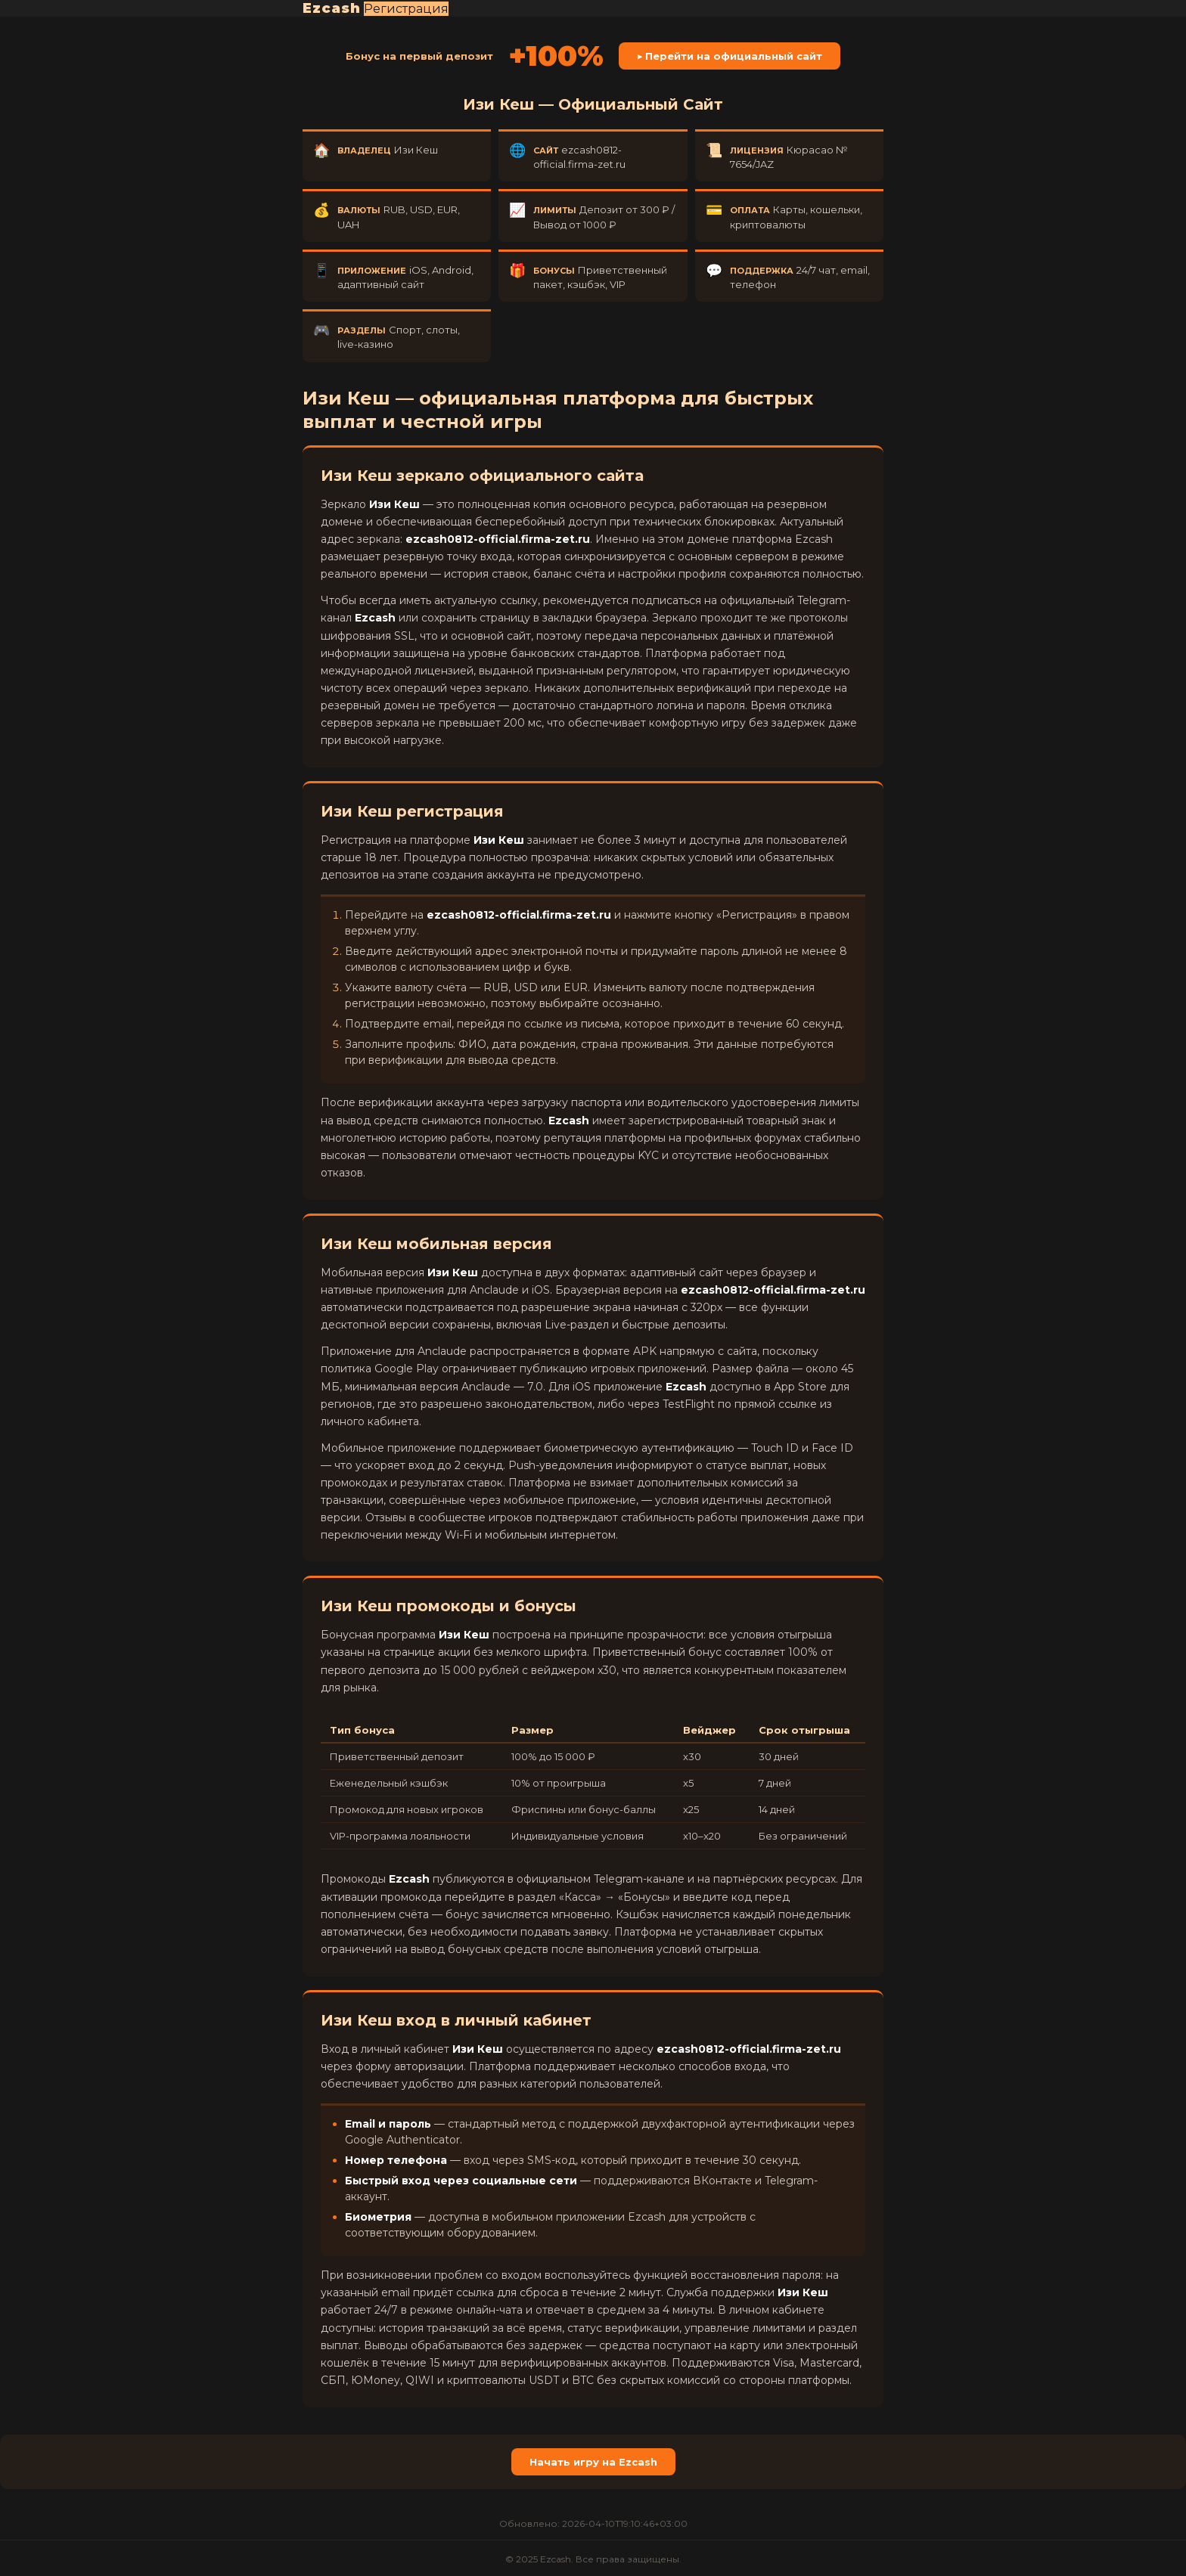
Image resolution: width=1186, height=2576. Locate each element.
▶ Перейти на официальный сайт (730, 56)
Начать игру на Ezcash (593, 2462)
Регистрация (406, 9)
